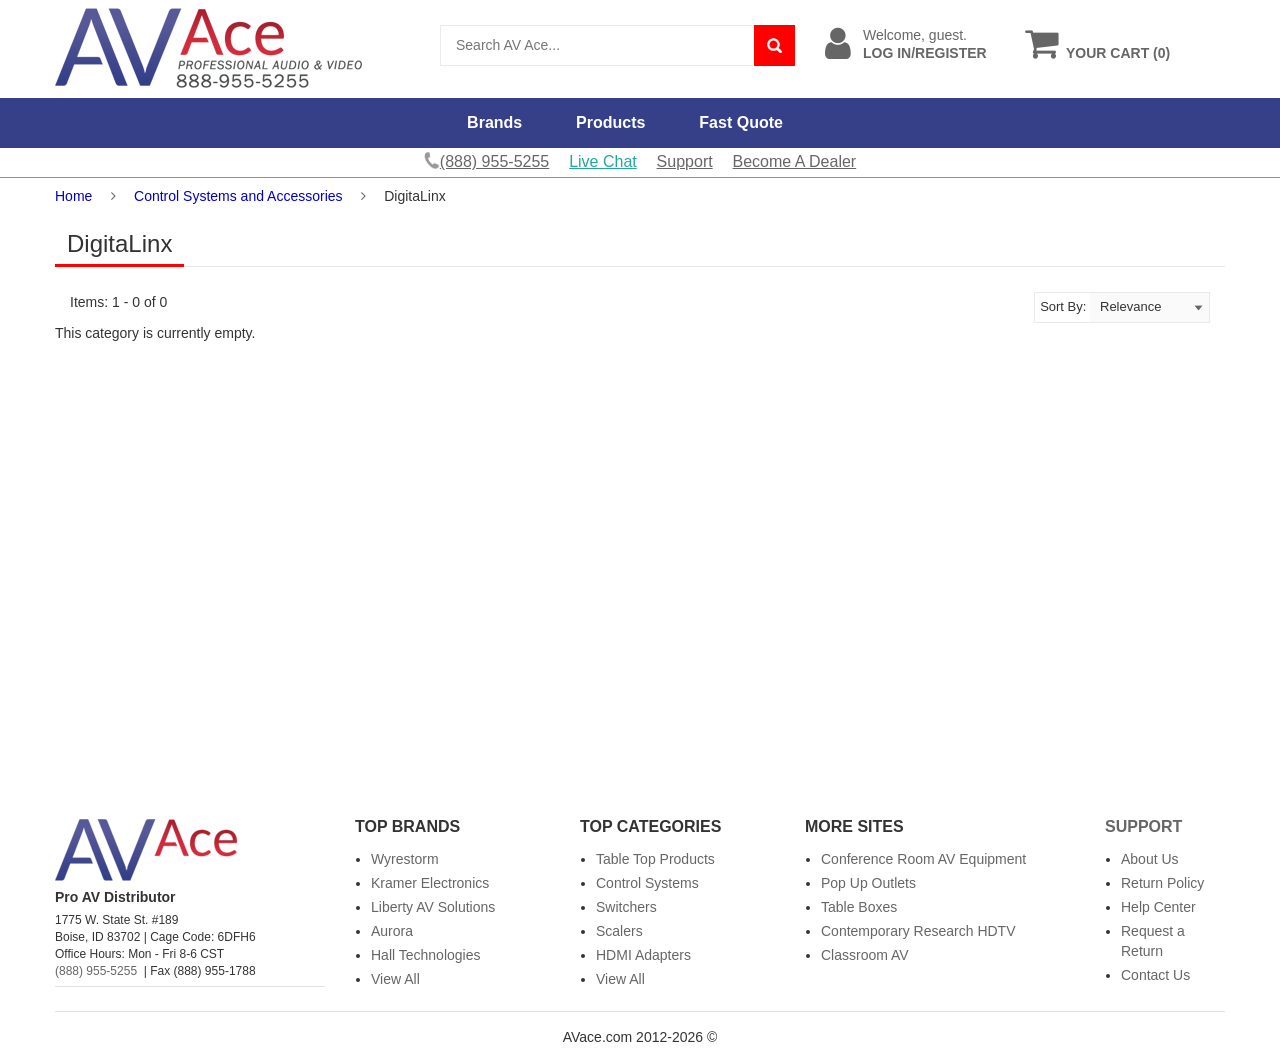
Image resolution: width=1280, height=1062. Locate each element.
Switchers (626, 907)
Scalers (619, 931)
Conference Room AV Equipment (923, 859)
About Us (1150, 859)
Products (610, 122)
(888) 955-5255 (96, 971)
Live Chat (603, 161)
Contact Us (1155, 975)
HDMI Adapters (643, 955)
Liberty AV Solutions (433, 907)
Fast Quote (741, 122)
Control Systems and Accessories (238, 196)
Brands (494, 122)
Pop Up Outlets (868, 883)
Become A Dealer (795, 161)
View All (395, 979)
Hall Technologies (425, 955)
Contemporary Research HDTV (918, 931)
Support (685, 161)
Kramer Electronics (430, 883)
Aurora (392, 931)
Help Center (1158, 907)
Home (73, 196)
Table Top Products (655, 859)
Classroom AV (865, 955)
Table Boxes (859, 907)
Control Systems (647, 883)
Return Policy (1162, 883)
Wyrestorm (405, 859)
